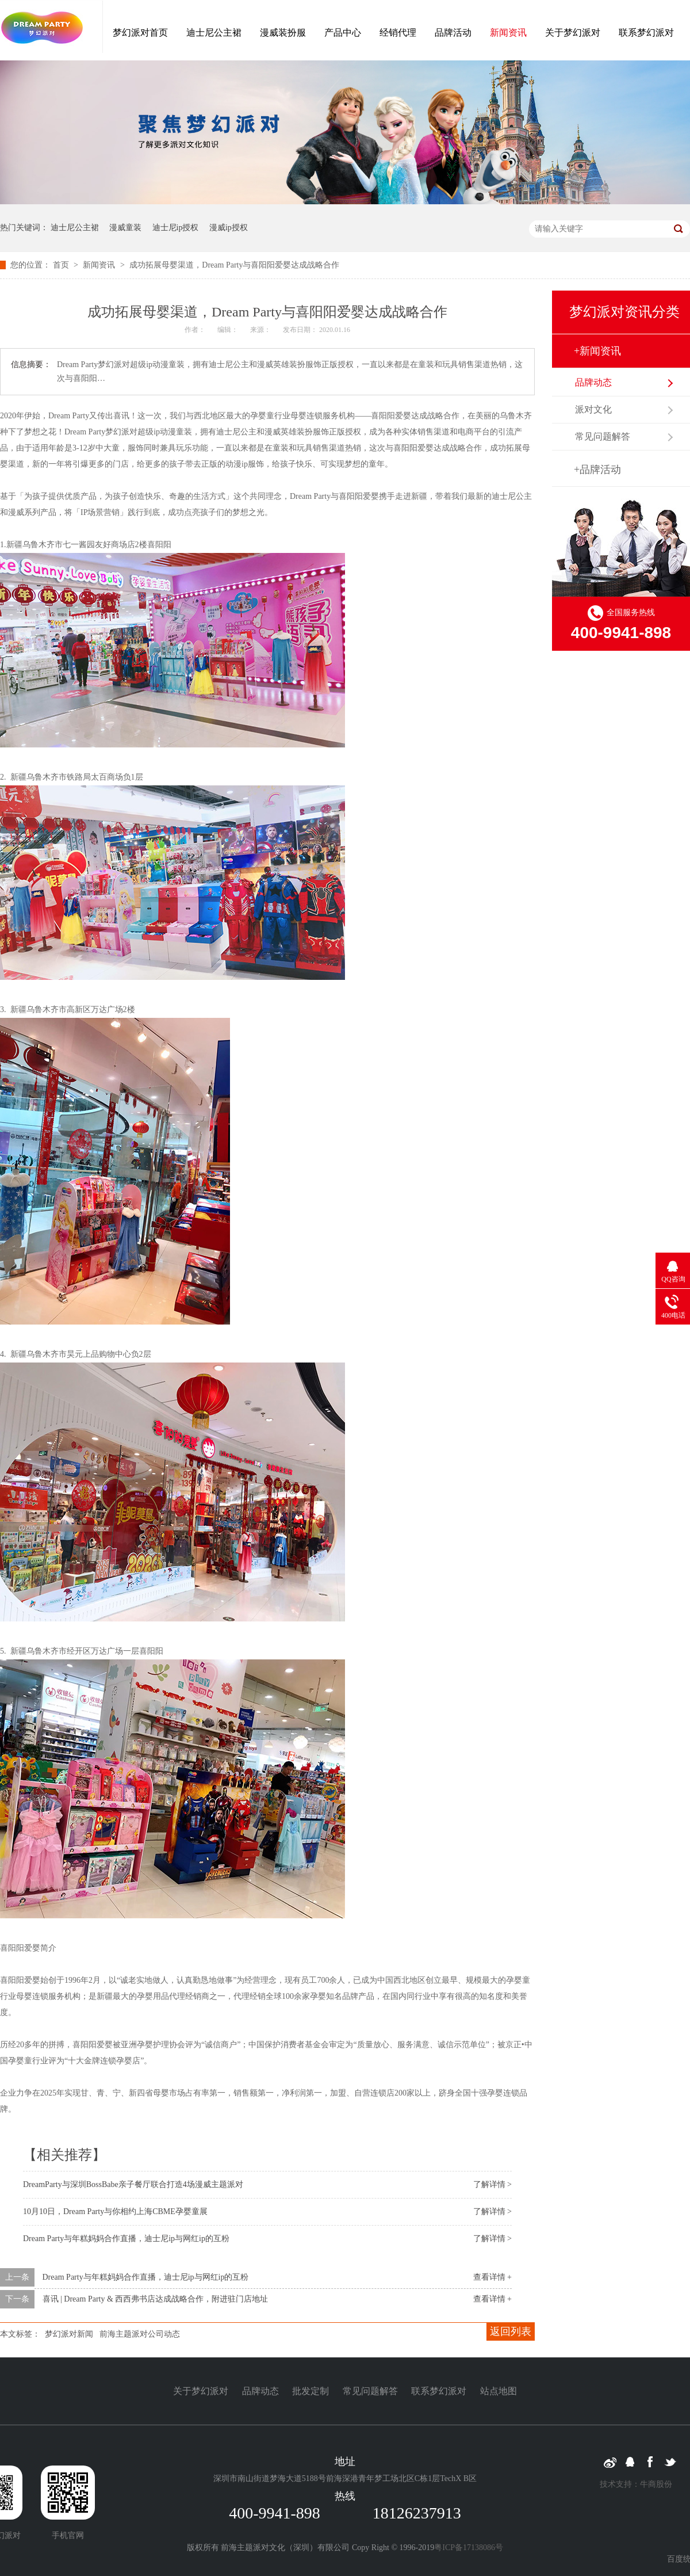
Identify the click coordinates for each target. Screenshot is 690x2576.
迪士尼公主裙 (213, 32)
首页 (62, 265)
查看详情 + (492, 2277)
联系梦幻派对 (646, 32)
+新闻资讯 (597, 351)
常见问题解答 (602, 436)
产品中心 (342, 32)
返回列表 (510, 2331)
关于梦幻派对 (572, 32)
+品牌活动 (597, 469)
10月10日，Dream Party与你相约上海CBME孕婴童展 (115, 2211)
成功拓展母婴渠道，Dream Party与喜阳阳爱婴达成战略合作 (234, 265)
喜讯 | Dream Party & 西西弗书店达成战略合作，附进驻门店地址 (156, 2299)
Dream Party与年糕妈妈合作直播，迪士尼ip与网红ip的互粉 (126, 2238)
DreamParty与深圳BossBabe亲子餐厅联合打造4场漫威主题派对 (133, 2184)
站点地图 (498, 2391)
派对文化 (593, 409)
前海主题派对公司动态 (139, 2334)
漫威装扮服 (283, 32)
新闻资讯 (508, 32)
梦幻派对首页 (140, 32)
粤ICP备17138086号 (468, 2547)
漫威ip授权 (228, 227)
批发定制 (310, 2391)
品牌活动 (453, 32)
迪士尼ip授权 (175, 227)
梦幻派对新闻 (69, 2334)
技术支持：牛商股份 (636, 2484)
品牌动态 (593, 382)
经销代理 (397, 32)
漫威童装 (125, 227)
